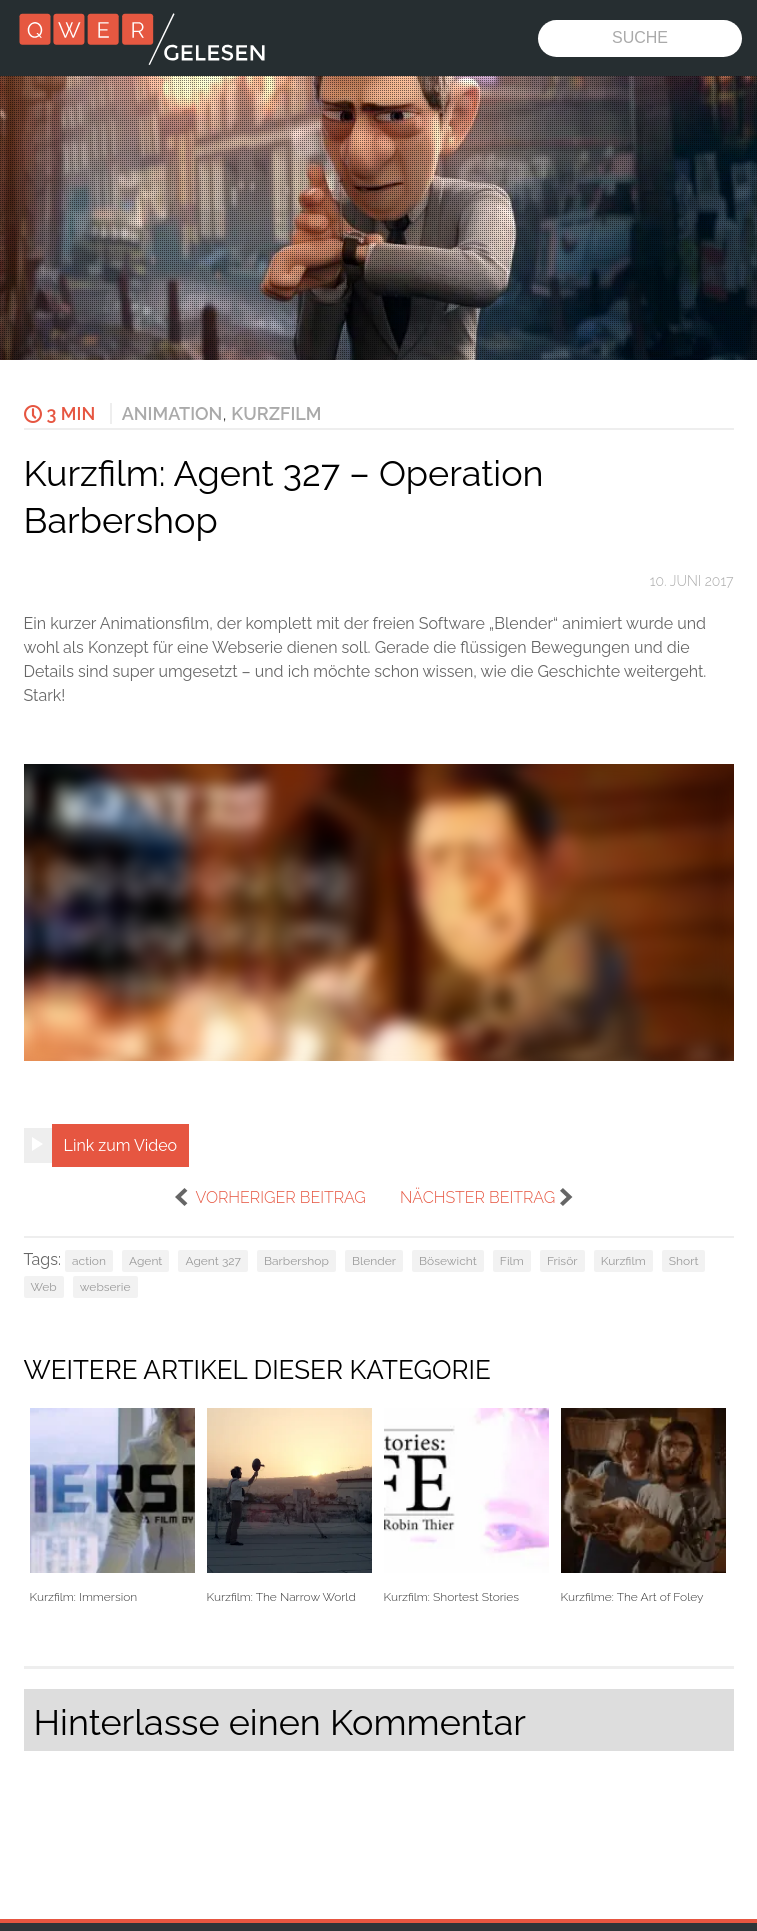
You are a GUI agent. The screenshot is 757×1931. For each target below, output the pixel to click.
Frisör (562, 1261)
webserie (105, 1287)
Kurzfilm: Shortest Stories (466, 1506)
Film (512, 1261)
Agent (145, 1261)
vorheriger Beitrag (280, 1197)
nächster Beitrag (477, 1197)
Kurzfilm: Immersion (112, 1506)
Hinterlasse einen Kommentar (280, 1722)
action (89, 1261)
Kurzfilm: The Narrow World (289, 1506)
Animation (172, 413)
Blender (374, 1261)
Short (684, 1261)
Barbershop (296, 1261)
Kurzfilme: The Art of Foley (643, 1506)
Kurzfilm (276, 413)
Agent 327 (213, 1261)
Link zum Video (121, 1145)
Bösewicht (448, 1261)
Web (44, 1287)
